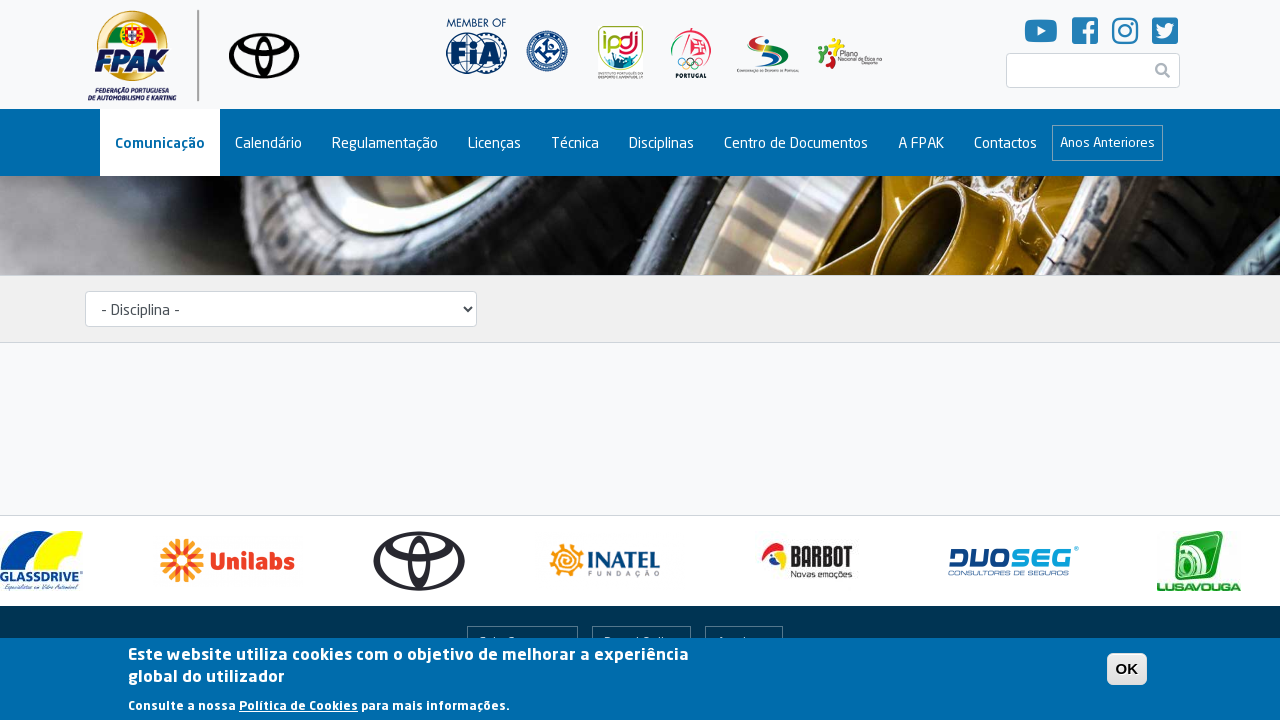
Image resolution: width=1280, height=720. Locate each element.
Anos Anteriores (1107, 142)
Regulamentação (385, 142)
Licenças (494, 142)
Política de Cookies (298, 710)
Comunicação (160, 142)
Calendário (268, 142)
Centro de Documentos (796, 142)
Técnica (575, 142)
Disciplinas (661, 142)
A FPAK (921, 142)
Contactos (1005, 142)
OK (1127, 673)
